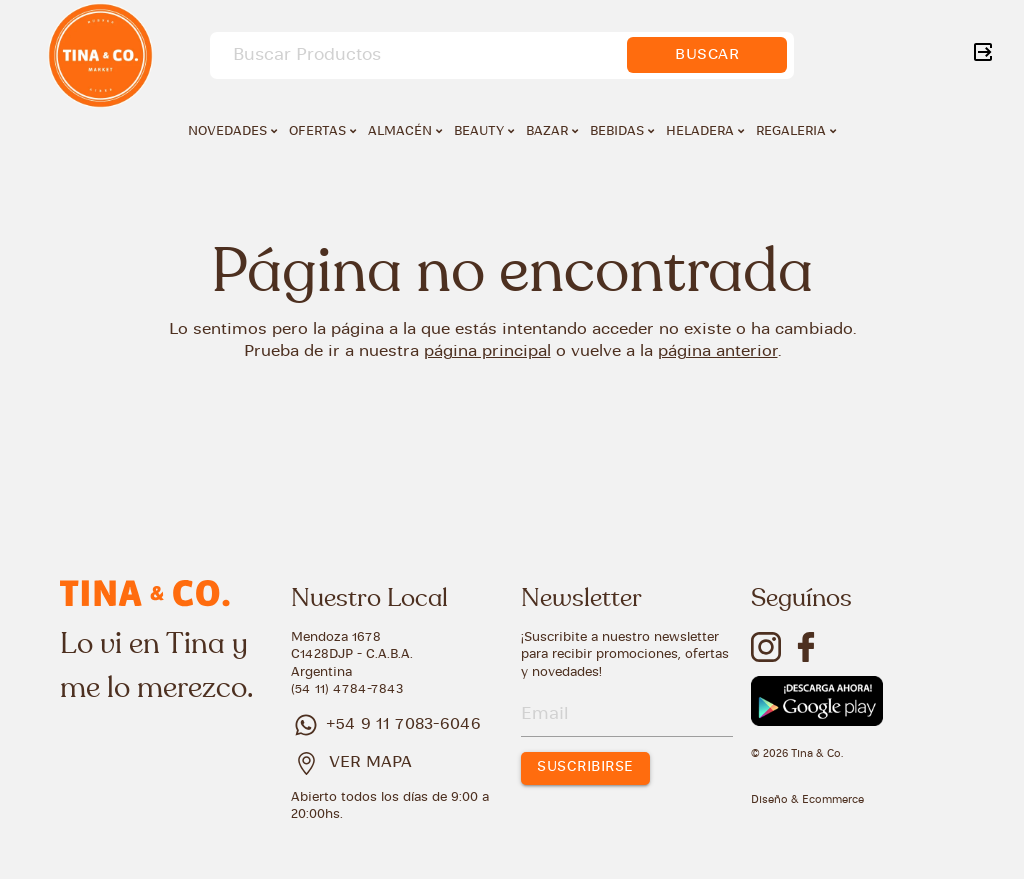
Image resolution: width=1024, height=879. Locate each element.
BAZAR (552, 131)
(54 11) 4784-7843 (347, 689)
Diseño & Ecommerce (807, 800)
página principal (487, 351)
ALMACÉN (405, 131)
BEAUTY (484, 131)
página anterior (718, 351)
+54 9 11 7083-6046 (386, 724)
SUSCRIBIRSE (585, 767)
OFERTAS (322, 131)
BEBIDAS (622, 131)
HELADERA (705, 131)
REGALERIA (796, 131)
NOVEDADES (232, 131)
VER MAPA (370, 762)
